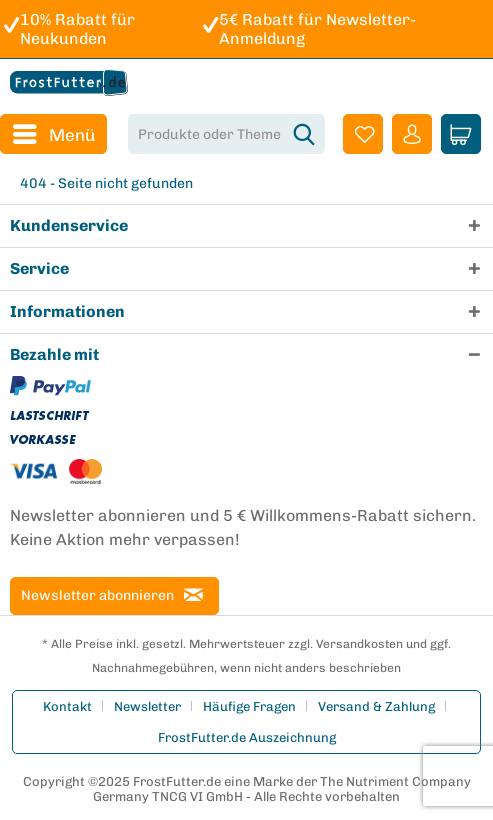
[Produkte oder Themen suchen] (226, 134)
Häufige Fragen (249, 706)
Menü (54, 131)
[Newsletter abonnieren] (114, 596)
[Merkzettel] (363, 134)
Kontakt (67, 706)
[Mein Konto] (412, 134)
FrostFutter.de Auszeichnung (247, 737)
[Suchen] (304, 134)
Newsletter (147, 706)
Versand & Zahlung (376, 706)
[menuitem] (53, 134)
